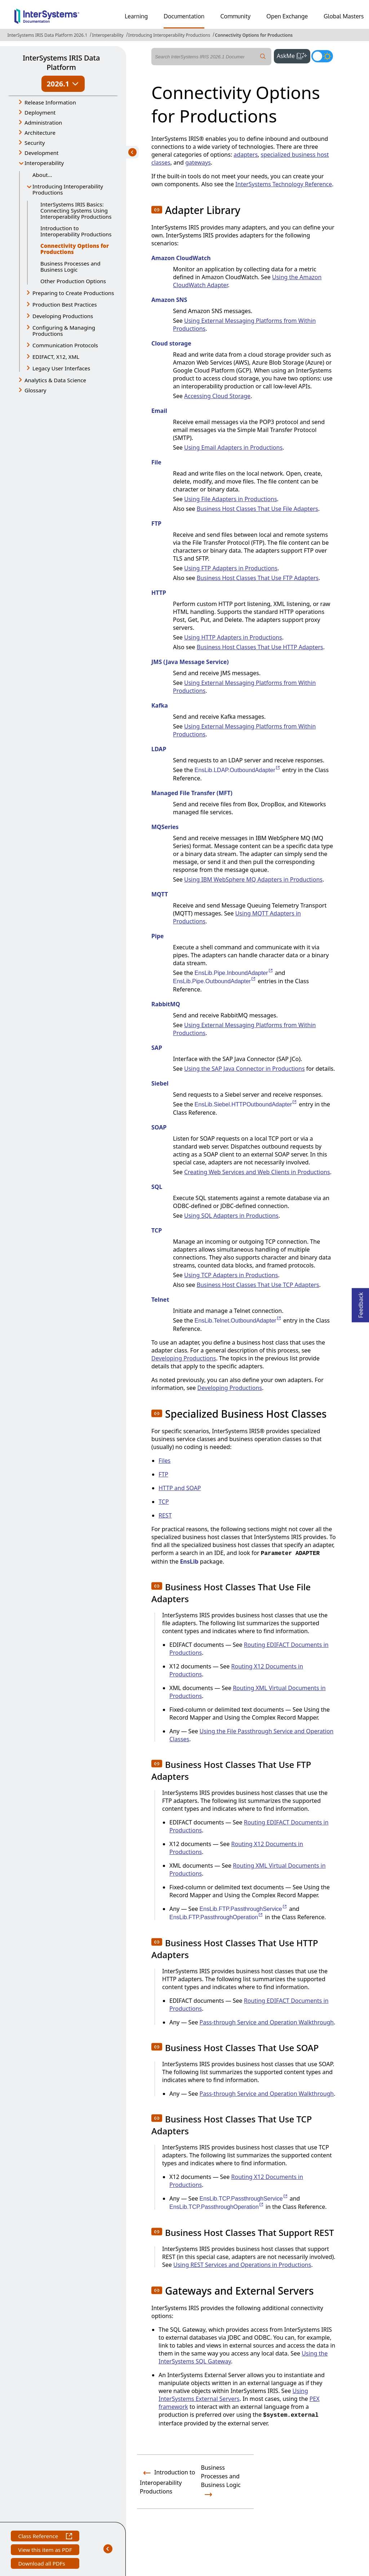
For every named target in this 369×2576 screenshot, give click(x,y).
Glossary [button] (35, 390)
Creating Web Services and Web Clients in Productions (257, 1172)
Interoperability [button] (44, 162)
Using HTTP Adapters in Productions (233, 637)
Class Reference (45, 2536)
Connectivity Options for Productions (254, 35)
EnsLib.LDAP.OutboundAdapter (238, 770)
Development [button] (42, 152)
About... (42, 174)
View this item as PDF (45, 2550)
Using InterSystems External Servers (233, 2395)
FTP (163, 1474)
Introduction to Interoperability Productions (76, 231)
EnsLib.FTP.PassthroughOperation (216, 1917)
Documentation (184, 16)
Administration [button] (43, 122)
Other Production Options (73, 281)
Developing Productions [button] (62, 316)
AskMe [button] (293, 55)
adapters (246, 155)
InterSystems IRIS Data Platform (61, 62)
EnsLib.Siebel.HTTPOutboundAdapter (246, 1104)
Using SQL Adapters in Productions (231, 1216)
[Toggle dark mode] (322, 56)
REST (165, 1515)
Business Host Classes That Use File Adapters (257, 509)
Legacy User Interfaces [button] (61, 368)
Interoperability (107, 35)
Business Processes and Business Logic (70, 266)
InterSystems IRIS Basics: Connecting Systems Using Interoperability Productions (76, 210)
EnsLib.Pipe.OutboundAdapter (214, 981)
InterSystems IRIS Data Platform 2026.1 (47, 35)
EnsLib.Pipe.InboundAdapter (234, 973)
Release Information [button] (50, 102)
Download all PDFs (42, 2564)
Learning (136, 16)
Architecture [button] (40, 132)
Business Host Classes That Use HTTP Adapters (260, 647)
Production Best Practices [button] (64, 304)
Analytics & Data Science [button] (55, 380)
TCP (164, 1502)
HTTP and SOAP (180, 1488)
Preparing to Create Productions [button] (73, 293)
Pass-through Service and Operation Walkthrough (267, 2022)
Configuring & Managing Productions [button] (63, 330)
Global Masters (344, 16)
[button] (156, 209)
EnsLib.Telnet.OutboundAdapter (238, 1321)
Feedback (361, 1303)
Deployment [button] (40, 112)
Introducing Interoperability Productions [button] (67, 189)
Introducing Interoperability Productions (169, 35)
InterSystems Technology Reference (283, 184)
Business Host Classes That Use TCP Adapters (258, 1285)
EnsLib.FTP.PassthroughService (244, 1909)
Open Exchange (287, 16)
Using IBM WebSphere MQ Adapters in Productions (253, 879)
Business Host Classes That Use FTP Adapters (258, 578)
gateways (198, 162)
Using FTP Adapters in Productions (230, 568)
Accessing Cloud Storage (217, 396)
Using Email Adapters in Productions (233, 447)
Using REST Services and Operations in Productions (242, 2265)
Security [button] (35, 142)
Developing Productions (183, 1358)
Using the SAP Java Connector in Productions (244, 1069)
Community (235, 16)
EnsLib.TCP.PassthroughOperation (216, 2207)
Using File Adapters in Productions (230, 499)
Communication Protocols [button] (65, 345)
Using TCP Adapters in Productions (231, 1275)
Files (164, 1461)
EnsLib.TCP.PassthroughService (244, 2199)
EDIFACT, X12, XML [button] (55, 356)
